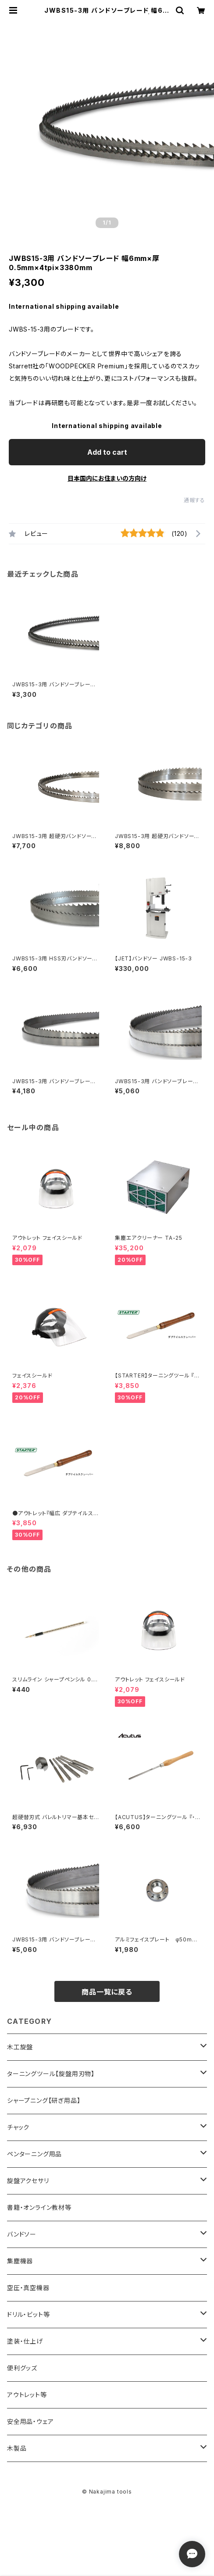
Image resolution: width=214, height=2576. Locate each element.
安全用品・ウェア (30, 2421)
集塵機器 (20, 2261)
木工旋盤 (20, 2047)
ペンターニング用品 (34, 2154)
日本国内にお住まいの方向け (107, 478)
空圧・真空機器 (28, 2287)
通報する (194, 500)
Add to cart (107, 452)
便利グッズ (22, 2368)
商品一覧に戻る (107, 1991)
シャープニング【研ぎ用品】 (43, 2100)
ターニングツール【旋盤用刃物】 (51, 2073)
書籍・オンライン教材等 (39, 2207)
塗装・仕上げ (25, 2341)
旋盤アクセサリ (28, 2180)
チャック (18, 2127)
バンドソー (21, 2234)
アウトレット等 (27, 2394)
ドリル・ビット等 (28, 2314)
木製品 (16, 2448)
